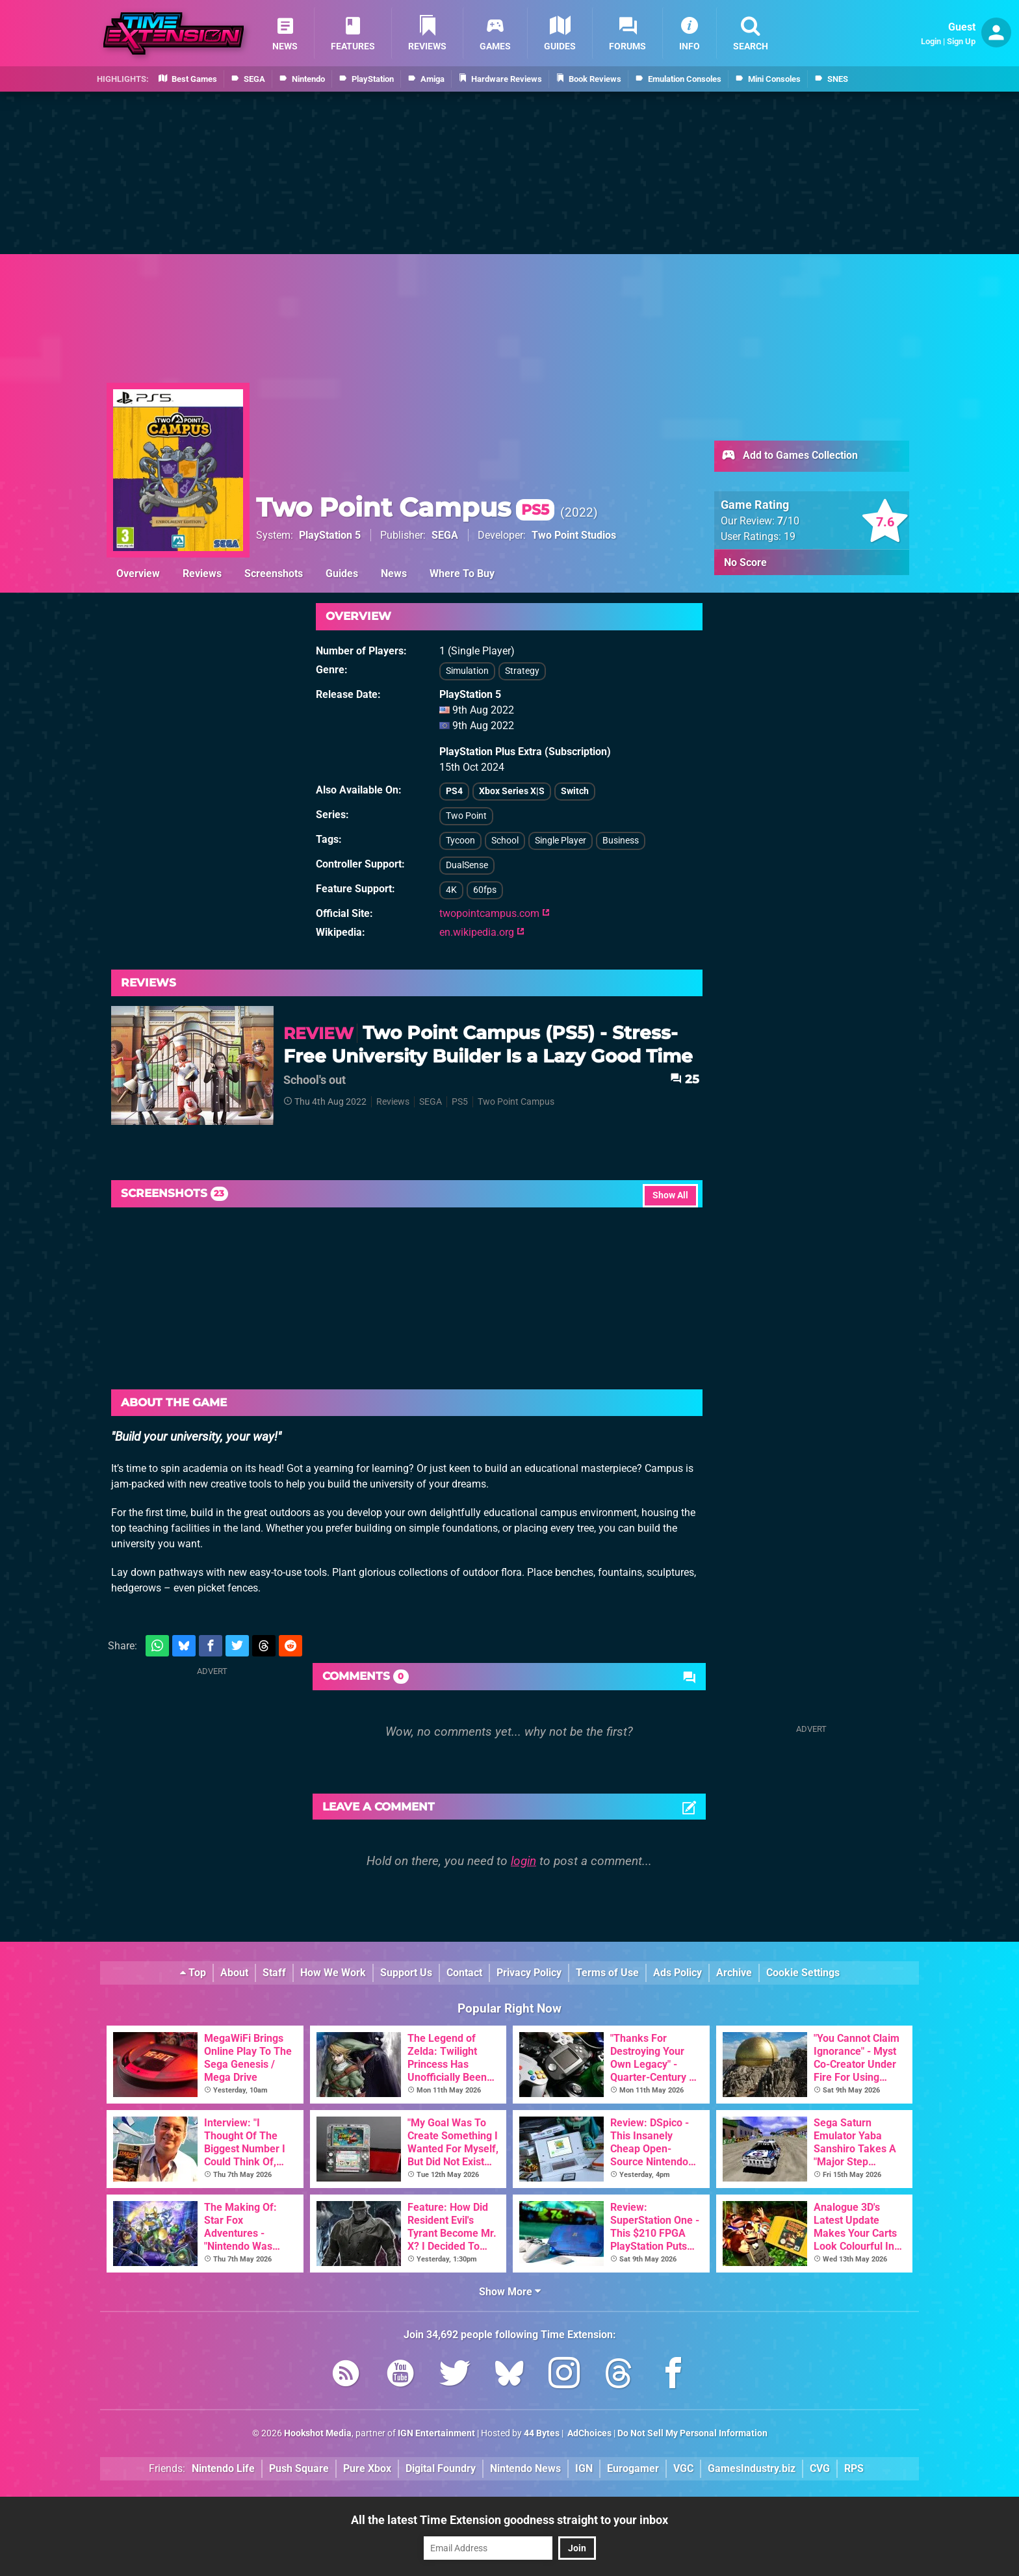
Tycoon (460, 840)
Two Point (466, 815)
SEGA (445, 535)
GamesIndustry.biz (751, 2468)
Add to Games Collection (789, 456)
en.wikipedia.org (481, 932)
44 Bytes (542, 2433)
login (523, 1860)
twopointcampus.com (494, 913)
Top (193, 1972)
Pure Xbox (367, 2468)
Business (620, 840)
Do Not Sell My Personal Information (692, 2433)
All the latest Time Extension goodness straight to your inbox (509, 2520)
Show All (670, 1195)
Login (931, 41)
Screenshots (273, 573)
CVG (820, 2468)
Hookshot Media (318, 2433)
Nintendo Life (223, 2468)
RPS (854, 2468)
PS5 (460, 1101)
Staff (274, 1972)
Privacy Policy (529, 1972)
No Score (745, 562)
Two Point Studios (574, 535)
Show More (510, 2292)
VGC (683, 2468)
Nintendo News (525, 2468)
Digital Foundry (441, 2468)
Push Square (299, 2468)
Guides (342, 573)
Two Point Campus (405, 507)
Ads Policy (677, 1972)
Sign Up (961, 41)
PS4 (454, 791)
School (505, 840)
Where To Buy (462, 573)
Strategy (522, 670)
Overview (138, 573)
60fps (485, 889)
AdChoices (588, 2433)
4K (451, 889)
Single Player (560, 840)
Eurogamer (633, 2468)
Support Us (406, 1972)
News (394, 573)
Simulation (467, 670)
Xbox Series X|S (512, 791)
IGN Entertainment (436, 2433)
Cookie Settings (803, 1972)
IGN (584, 2468)
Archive (734, 1972)
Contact (464, 1972)
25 (684, 1079)
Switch (575, 791)
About (234, 1972)
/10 (788, 521)
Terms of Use (607, 1972)
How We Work (333, 1972)
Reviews (202, 573)
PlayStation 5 (330, 535)
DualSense (467, 865)
